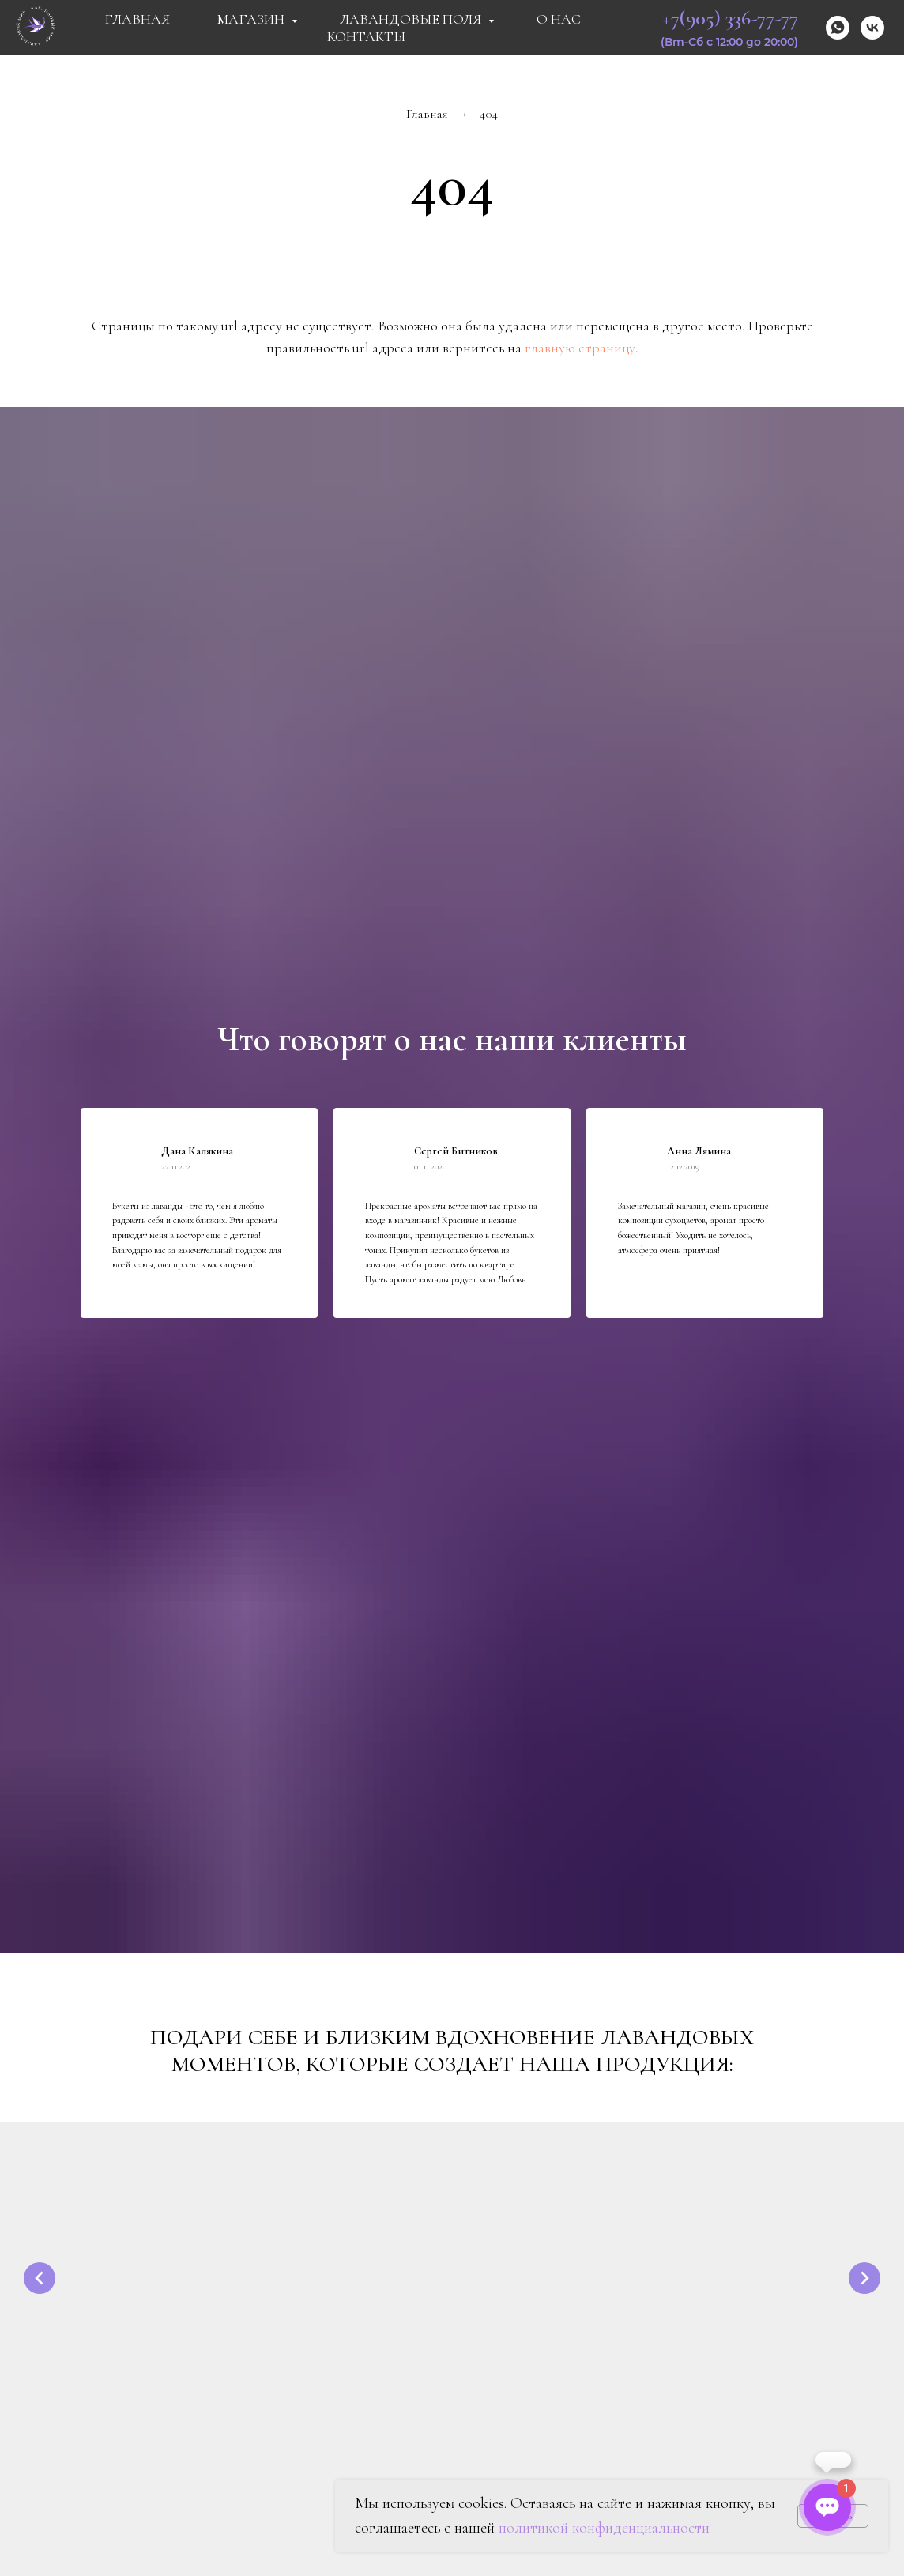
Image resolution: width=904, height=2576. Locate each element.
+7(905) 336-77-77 (730, 18)
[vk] (872, 28)
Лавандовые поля (412, 19)
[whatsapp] (837, 28)
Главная (137, 19)
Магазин (252, 19)
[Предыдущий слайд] (39, 2277)
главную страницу (580, 347)
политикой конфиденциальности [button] (604, 2527)
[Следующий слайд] (864, 2277)
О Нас (559, 19)
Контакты (366, 36)
